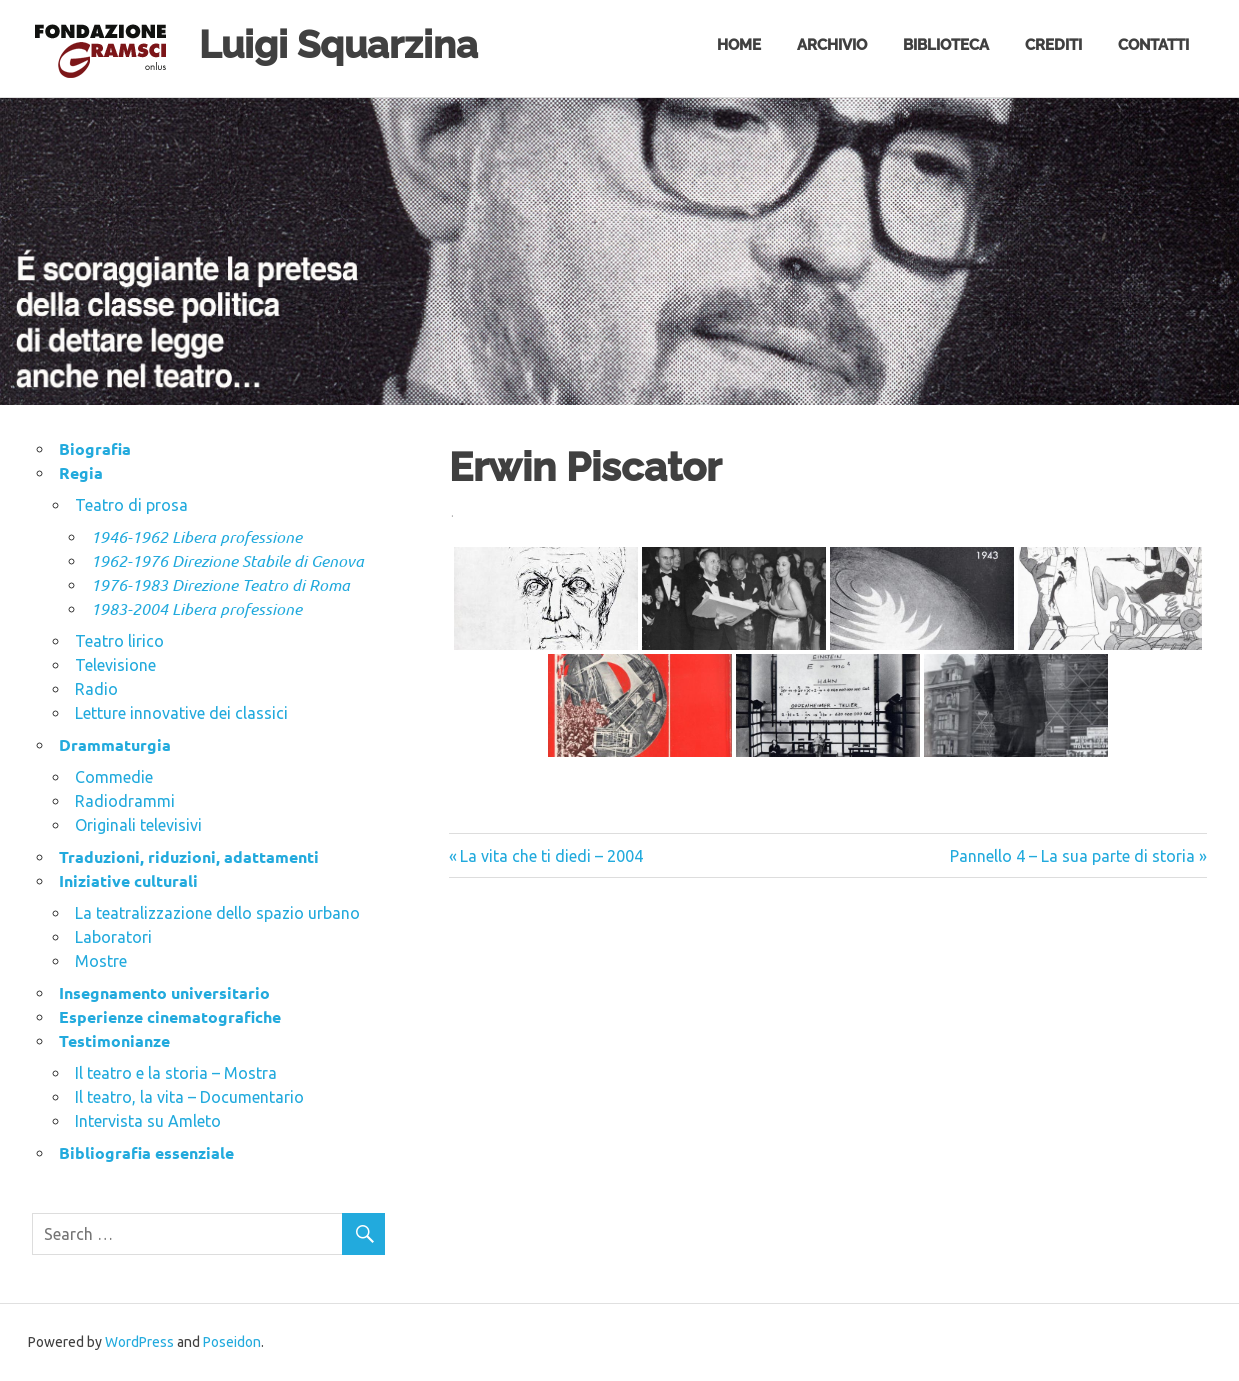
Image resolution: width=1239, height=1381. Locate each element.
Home (739, 45)
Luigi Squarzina (338, 44)
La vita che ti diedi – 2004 (551, 856)
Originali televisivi (138, 825)
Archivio (832, 45)
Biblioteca (946, 45)
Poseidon (232, 1342)
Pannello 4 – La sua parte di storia (1072, 856)
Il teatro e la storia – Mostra (176, 1073)
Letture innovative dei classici (181, 713)
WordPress (139, 1342)
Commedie (114, 777)
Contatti (1153, 45)
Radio (96, 689)
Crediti (1053, 45)
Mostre (101, 961)
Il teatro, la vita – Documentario (189, 1097)
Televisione (115, 665)
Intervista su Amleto (148, 1121)
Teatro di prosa (131, 505)
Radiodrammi (125, 801)
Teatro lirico (119, 641)
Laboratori (113, 937)
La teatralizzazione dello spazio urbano (217, 913)
